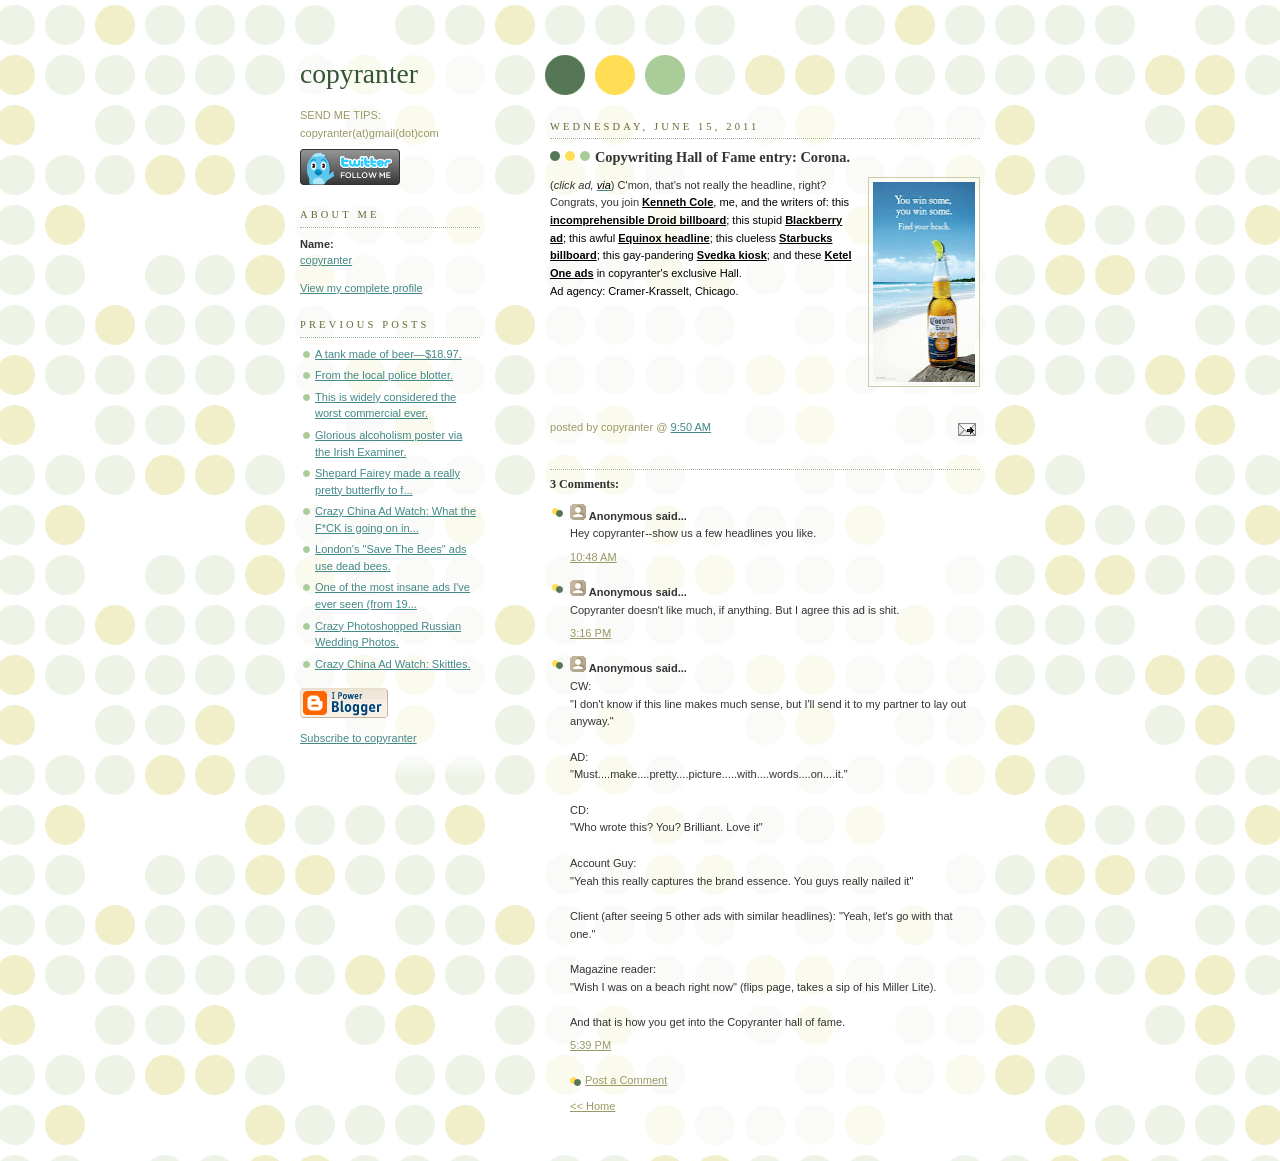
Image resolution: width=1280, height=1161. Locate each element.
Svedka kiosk (732, 255)
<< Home (592, 1106)
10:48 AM (593, 557)
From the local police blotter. (384, 375)
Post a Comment (626, 1080)
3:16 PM (590, 633)
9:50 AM (691, 427)
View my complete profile (361, 288)
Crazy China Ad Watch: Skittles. (393, 664)
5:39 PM (590, 1045)
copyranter (359, 73)
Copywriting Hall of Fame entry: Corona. (722, 157)
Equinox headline (663, 238)
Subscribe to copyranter (358, 738)
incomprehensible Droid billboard (638, 220)
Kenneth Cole (677, 202)
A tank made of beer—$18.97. (388, 354)
